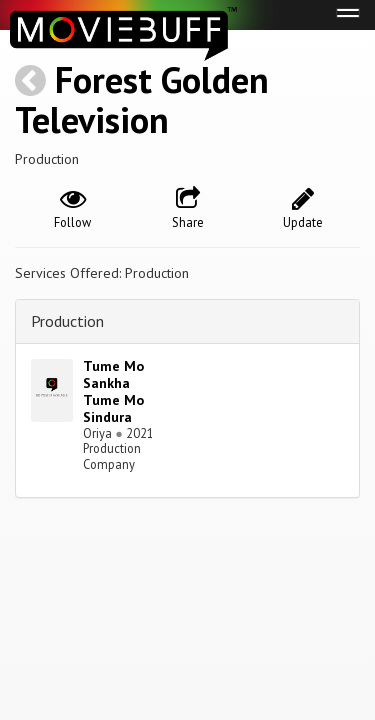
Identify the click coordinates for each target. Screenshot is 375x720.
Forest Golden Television (142, 99)
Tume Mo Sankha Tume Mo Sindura (113, 391)
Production (67, 321)
